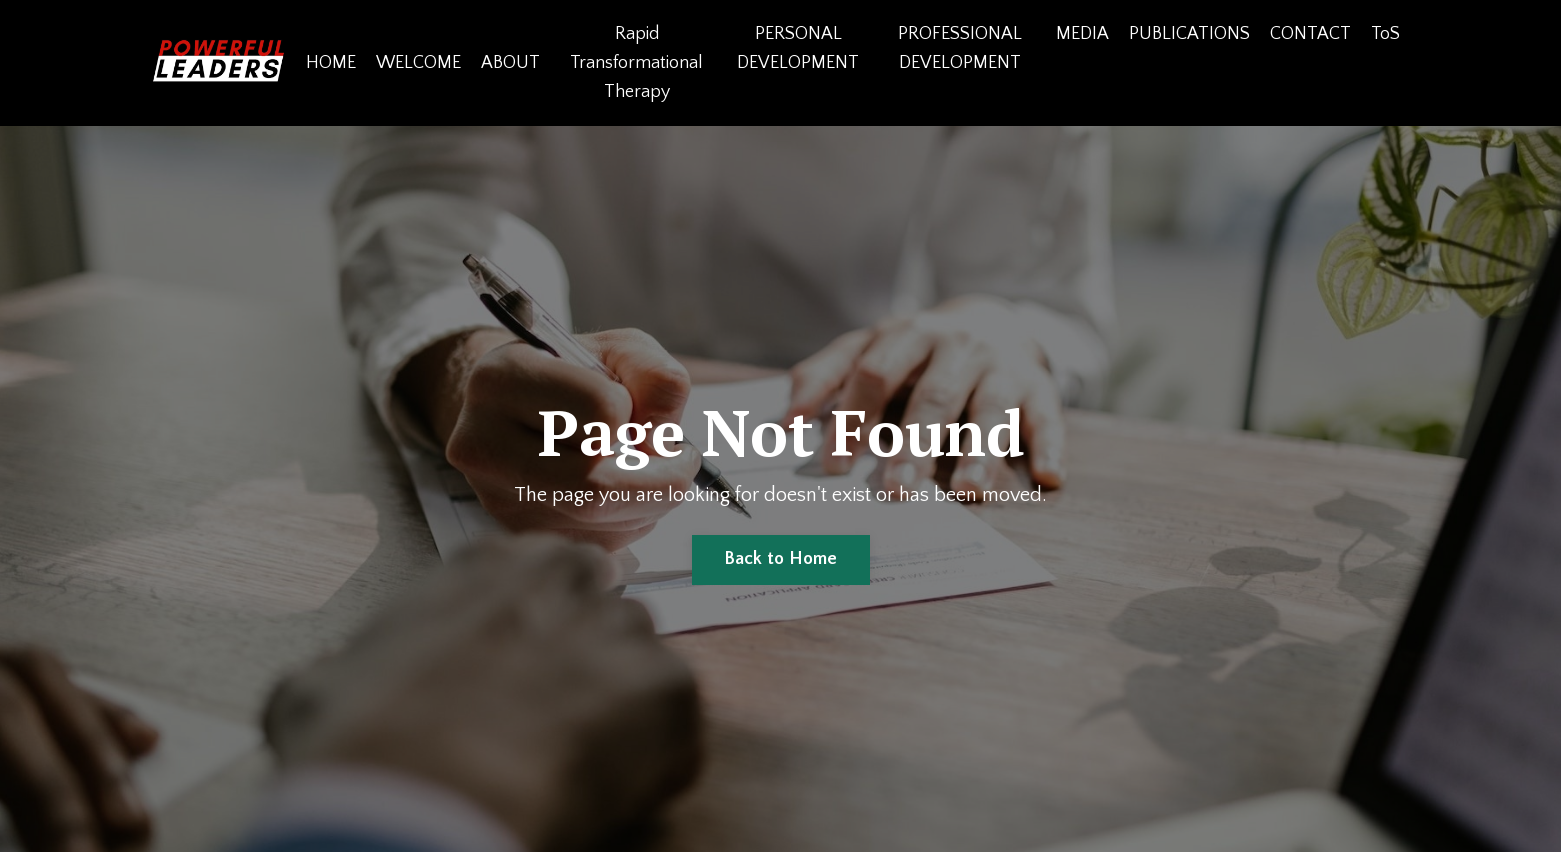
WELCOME (418, 63)
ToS (1385, 34)
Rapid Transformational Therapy (636, 63)
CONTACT (1310, 34)
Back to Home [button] (781, 559)
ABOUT (510, 63)
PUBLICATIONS (1189, 34)
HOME (331, 63)
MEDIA (1082, 34)
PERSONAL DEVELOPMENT (798, 48)
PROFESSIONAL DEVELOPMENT (960, 48)
